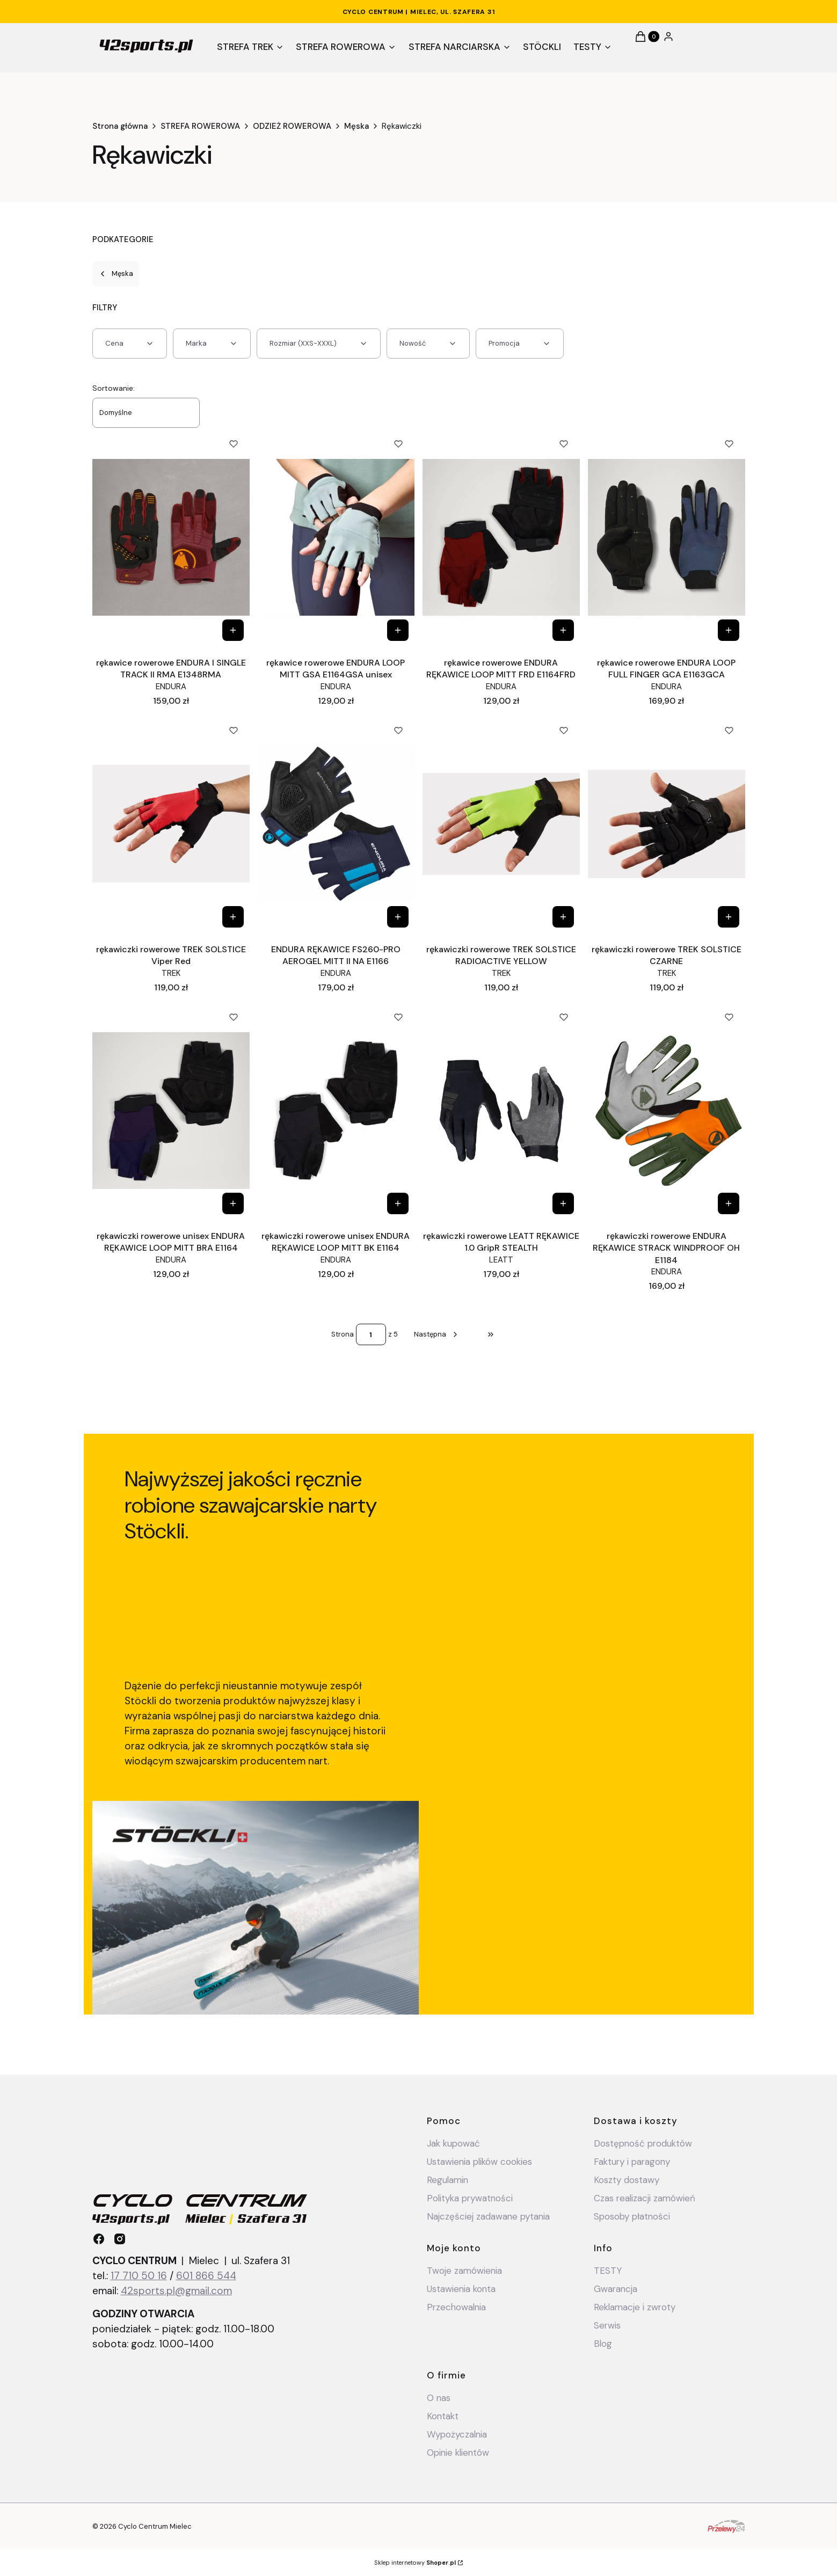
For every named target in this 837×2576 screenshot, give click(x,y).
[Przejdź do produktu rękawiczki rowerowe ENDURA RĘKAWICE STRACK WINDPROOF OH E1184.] (666, 1110)
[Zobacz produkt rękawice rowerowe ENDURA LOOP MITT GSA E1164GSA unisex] (398, 630)
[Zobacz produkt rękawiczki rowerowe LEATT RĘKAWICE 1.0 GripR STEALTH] (563, 1203)
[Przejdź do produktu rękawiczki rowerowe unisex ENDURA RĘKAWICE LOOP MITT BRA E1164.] (171, 1110)
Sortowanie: (113, 388)
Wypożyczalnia (457, 2434)
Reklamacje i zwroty (634, 2307)
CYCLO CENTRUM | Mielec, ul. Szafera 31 (419, 12)
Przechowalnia (456, 2307)
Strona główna (120, 126)
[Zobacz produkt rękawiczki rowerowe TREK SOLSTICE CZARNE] (728, 917)
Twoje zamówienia (464, 2270)
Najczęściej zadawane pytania (488, 2216)
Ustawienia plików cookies (481, 2162)
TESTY (608, 2270)
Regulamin (447, 2180)
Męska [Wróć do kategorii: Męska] (115, 273)
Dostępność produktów (643, 2143)
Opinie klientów (458, 2452)
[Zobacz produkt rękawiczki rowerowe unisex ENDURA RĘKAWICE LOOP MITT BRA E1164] (232, 1203)
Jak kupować (453, 2143)
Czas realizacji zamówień (644, 2198)
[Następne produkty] (437, 1334)
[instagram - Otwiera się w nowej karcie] (119, 2238)
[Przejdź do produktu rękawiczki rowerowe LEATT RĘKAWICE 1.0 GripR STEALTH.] (501, 1110)
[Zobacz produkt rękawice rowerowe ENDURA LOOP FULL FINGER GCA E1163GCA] (728, 630)
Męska (356, 126)
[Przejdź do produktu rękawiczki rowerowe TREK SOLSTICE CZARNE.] (666, 823)
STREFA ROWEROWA (200, 126)
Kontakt (442, 2416)
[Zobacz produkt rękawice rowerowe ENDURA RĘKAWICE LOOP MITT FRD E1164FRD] (563, 630)
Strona (342, 1334)
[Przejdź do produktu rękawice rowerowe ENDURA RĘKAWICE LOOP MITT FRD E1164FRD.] (501, 537)
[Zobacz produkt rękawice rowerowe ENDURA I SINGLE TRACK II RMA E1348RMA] (232, 630)
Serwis (607, 2325)
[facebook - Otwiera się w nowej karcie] (98, 2238)
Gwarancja (615, 2289)
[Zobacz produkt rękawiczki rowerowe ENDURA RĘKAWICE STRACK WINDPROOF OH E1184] (728, 1203)
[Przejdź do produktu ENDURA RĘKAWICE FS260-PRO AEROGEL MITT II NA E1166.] (335, 823)
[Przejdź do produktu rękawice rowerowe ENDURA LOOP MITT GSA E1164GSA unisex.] (335, 537)
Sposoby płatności (632, 2216)
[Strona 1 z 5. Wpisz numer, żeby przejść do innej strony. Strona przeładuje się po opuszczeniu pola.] (371, 1334)
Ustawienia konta (461, 2289)
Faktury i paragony (632, 2162)
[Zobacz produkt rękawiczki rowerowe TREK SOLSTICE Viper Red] (232, 917)
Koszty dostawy (626, 2180)
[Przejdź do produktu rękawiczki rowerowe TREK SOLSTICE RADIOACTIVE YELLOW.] (501, 823)
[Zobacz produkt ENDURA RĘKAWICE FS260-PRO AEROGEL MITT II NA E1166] (398, 917)
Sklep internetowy (415, 2562)
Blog (603, 2343)
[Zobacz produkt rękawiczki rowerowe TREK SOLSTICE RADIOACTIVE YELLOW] (563, 917)
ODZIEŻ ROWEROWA (292, 126)
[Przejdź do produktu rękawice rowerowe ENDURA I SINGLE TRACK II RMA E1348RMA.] (171, 537)
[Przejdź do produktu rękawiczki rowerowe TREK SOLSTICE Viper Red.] (171, 823)
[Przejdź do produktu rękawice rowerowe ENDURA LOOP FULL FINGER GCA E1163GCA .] (666, 537)
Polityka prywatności (470, 2198)
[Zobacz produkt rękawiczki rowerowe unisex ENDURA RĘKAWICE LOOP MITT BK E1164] (398, 1203)
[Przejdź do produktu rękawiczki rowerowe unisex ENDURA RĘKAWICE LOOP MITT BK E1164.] (335, 1110)
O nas (438, 2398)
